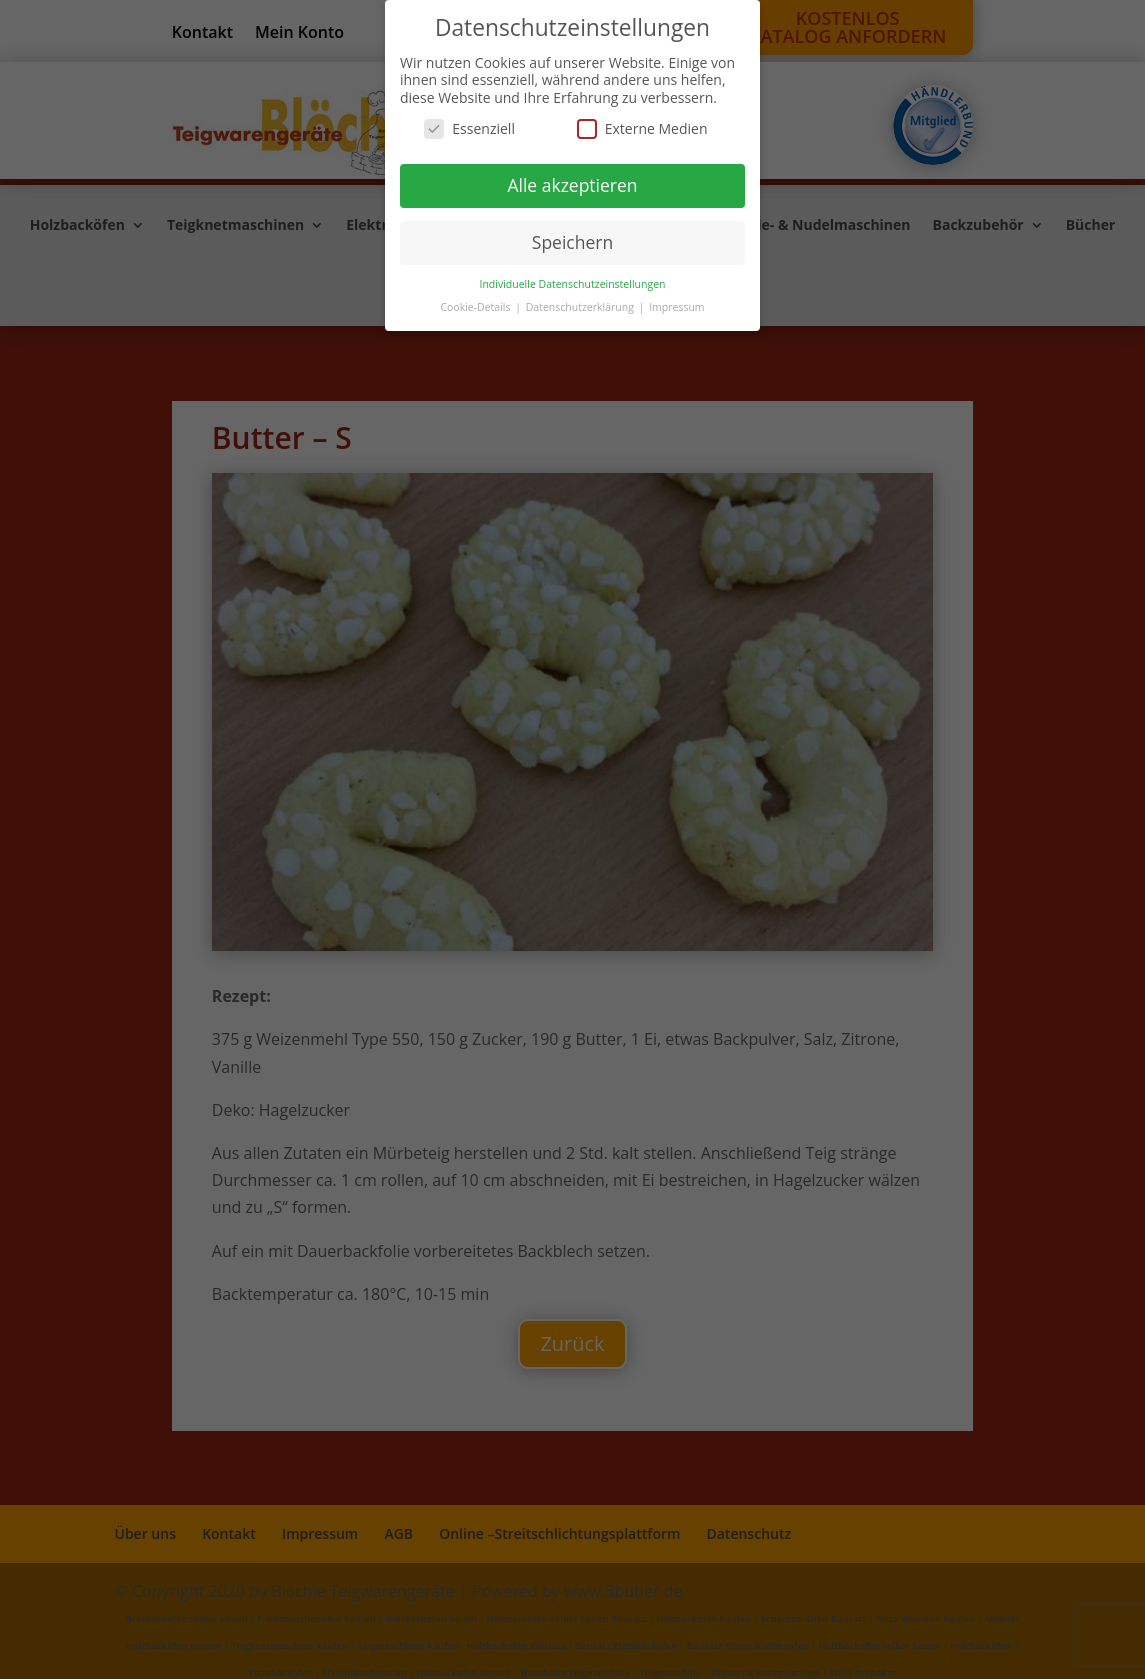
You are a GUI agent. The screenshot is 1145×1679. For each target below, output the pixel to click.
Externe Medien (642, 128)
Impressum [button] (676, 307)
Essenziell (469, 128)
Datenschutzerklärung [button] (581, 307)
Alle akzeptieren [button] (572, 185)
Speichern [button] (572, 242)
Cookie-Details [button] (476, 307)
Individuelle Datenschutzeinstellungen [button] (573, 284)
